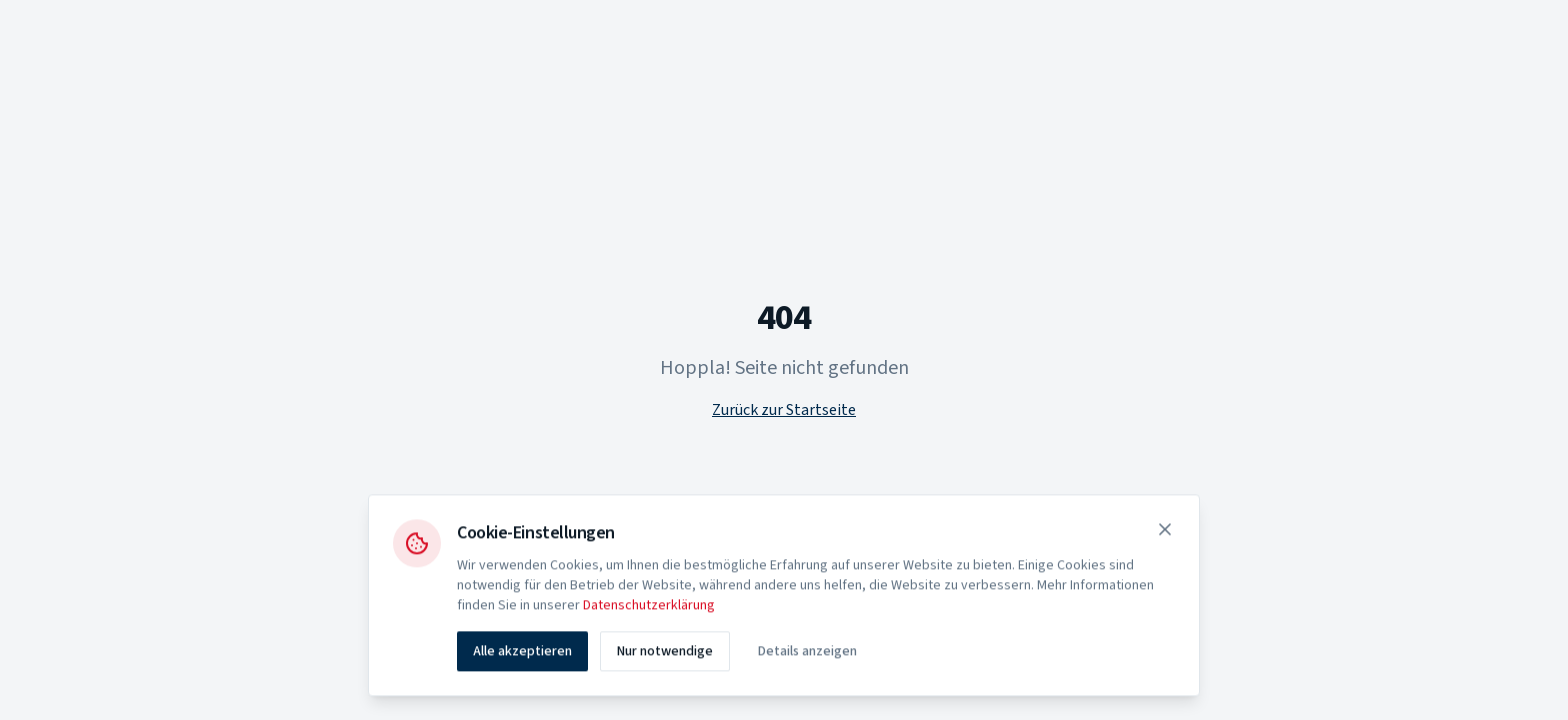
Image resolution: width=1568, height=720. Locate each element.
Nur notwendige (665, 654)
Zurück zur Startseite (784, 410)
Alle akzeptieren (522, 654)
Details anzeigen (807, 654)
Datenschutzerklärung (649, 608)
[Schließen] (1165, 532)
